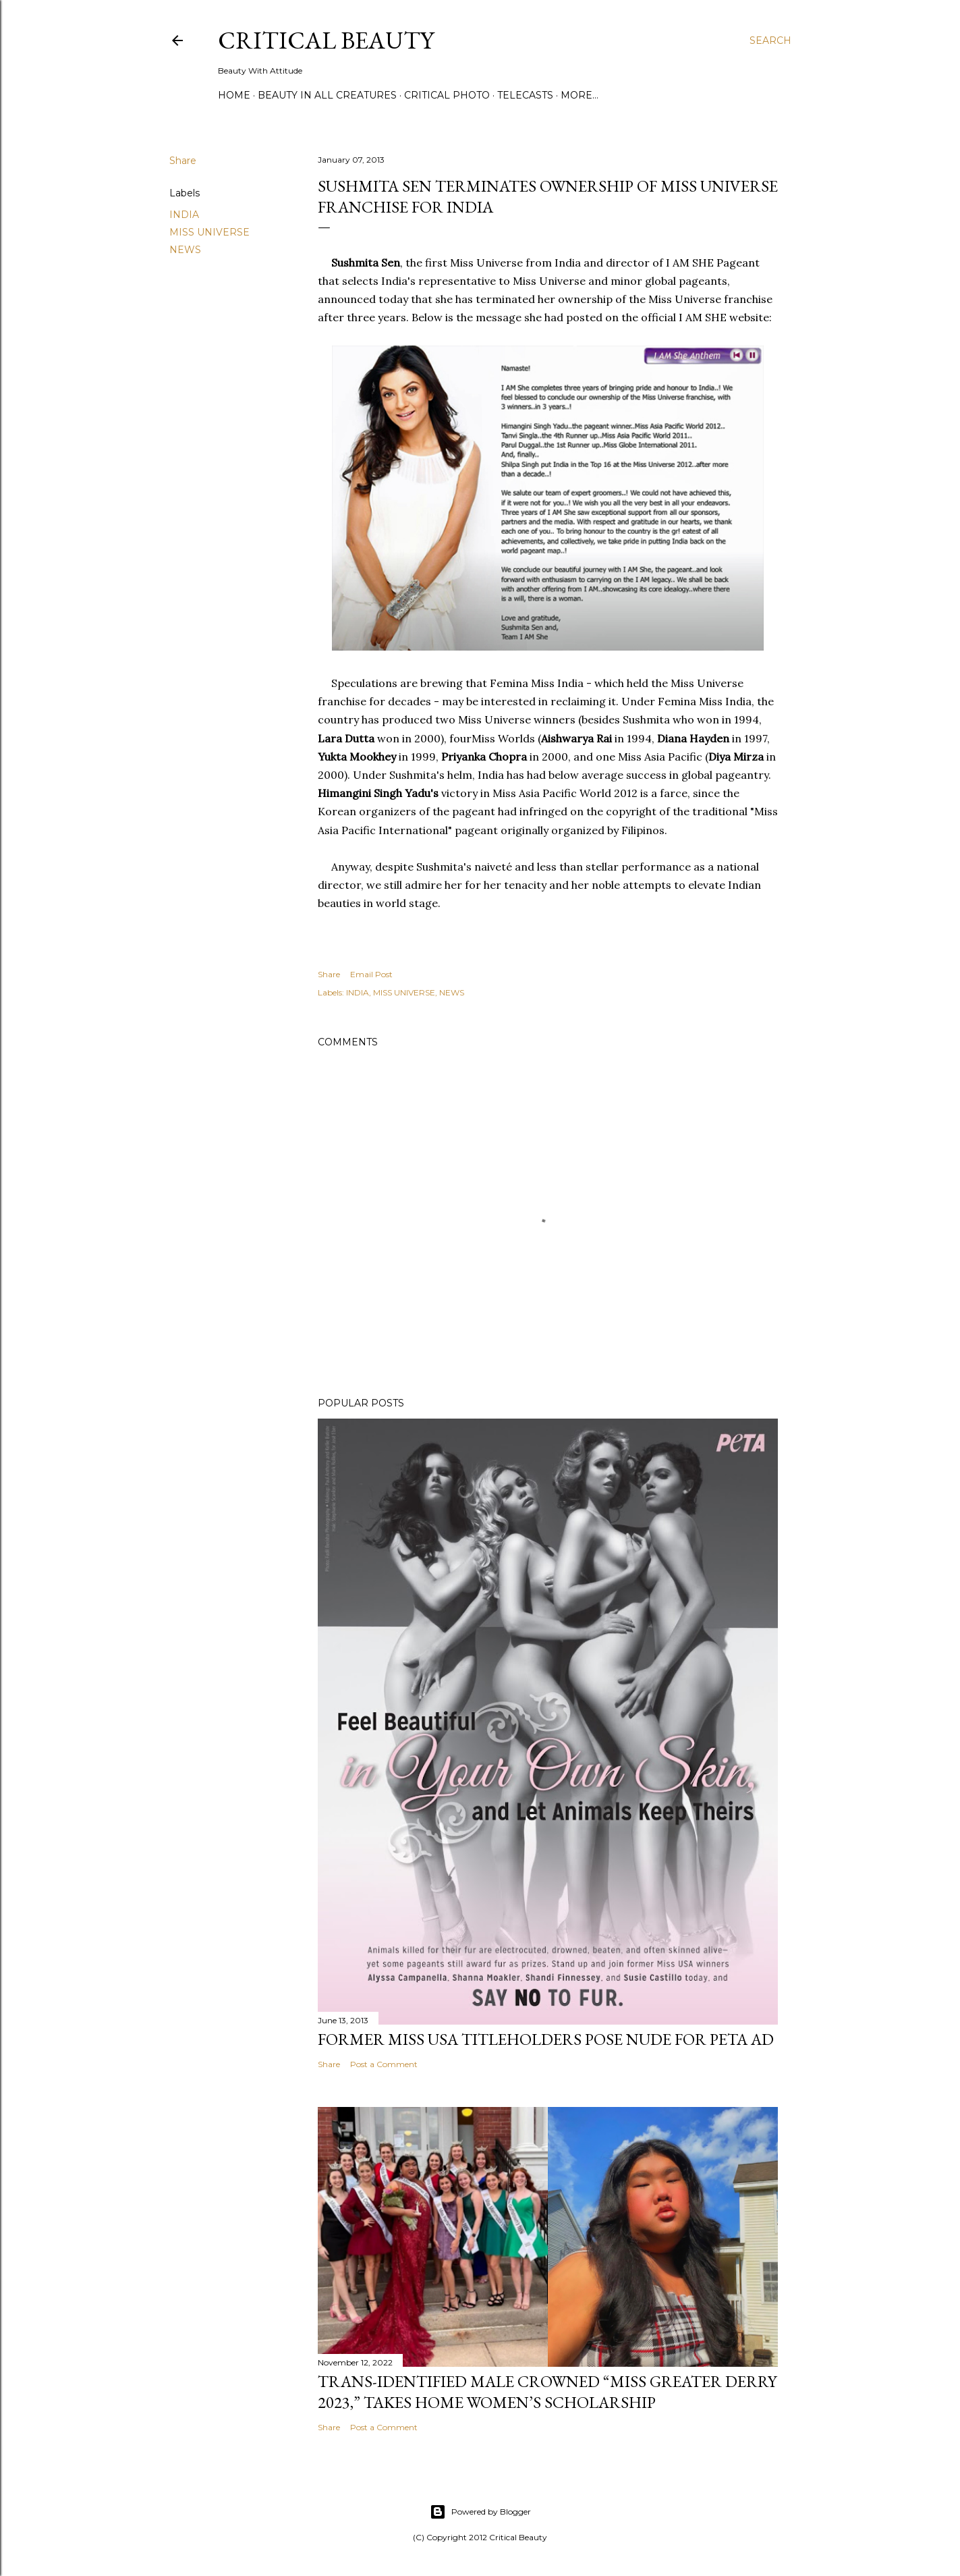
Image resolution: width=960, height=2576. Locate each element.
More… (579, 95)
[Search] (770, 40)
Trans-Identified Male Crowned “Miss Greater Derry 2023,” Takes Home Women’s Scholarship (547, 2392)
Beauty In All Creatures (327, 95)
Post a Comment (384, 2064)
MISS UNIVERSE (209, 232)
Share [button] (182, 161)
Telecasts (525, 95)
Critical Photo (447, 95)
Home (234, 95)
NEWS (185, 250)
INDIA (184, 215)
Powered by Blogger (480, 2512)
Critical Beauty (326, 40)
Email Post (371, 974)
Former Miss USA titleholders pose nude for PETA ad (546, 2039)
